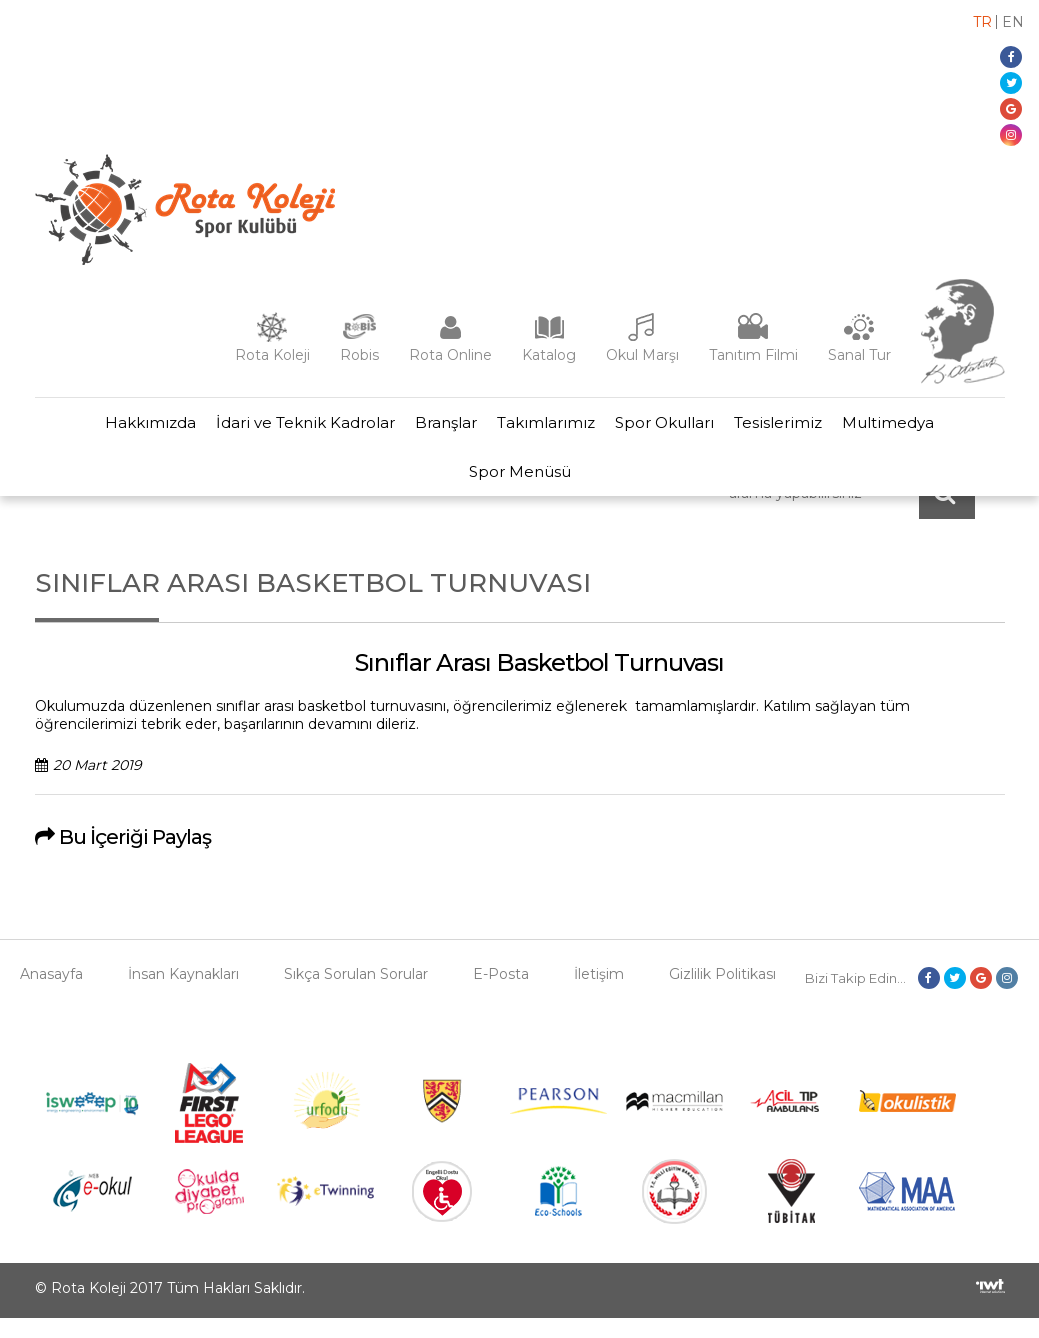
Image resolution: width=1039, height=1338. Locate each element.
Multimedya (912, 427)
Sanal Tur (859, 355)
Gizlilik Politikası (722, 994)
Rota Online (450, 355)
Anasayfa (51, 994)
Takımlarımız (546, 427)
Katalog (549, 355)
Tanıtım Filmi (753, 355)
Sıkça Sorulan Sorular (356, 994)
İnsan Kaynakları (183, 994)
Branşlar (438, 427)
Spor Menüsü (520, 486)
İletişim (599, 994)
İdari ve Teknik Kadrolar (289, 427)
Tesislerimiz (794, 427)
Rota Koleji (272, 355)
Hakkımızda (126, 427)
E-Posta (501, 994)
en (1013, 22)
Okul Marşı (642, 355)
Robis (359, 355)
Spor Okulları (672, 427)
